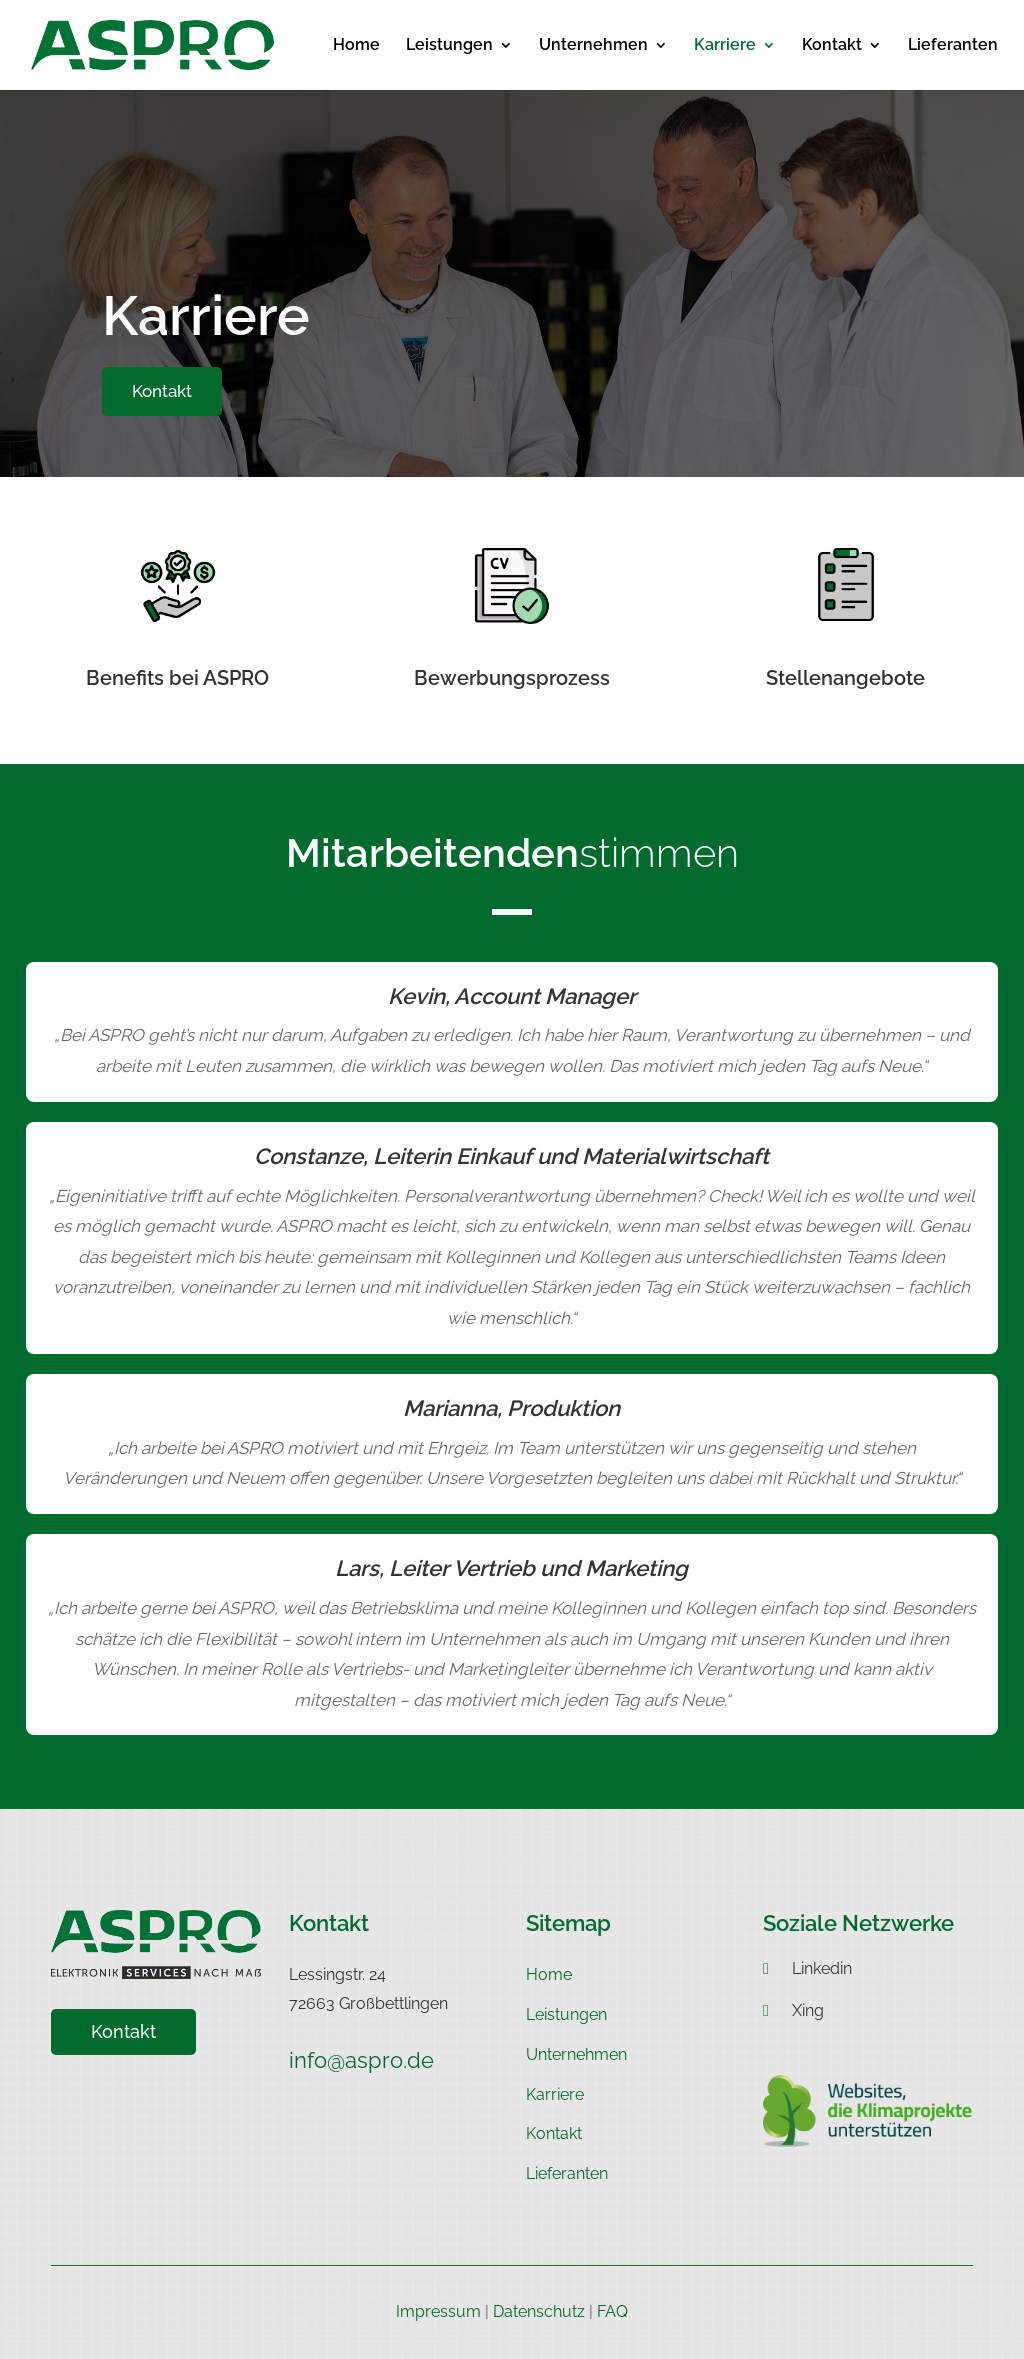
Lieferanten (953, 46)
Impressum (438, 2311)
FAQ (612, 2311)
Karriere (725, 46)
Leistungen (449, 46)
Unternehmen (593, 46)
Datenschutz (539, 2311)
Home (356, 46)
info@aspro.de (361, 2060)
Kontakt (832, 46)
